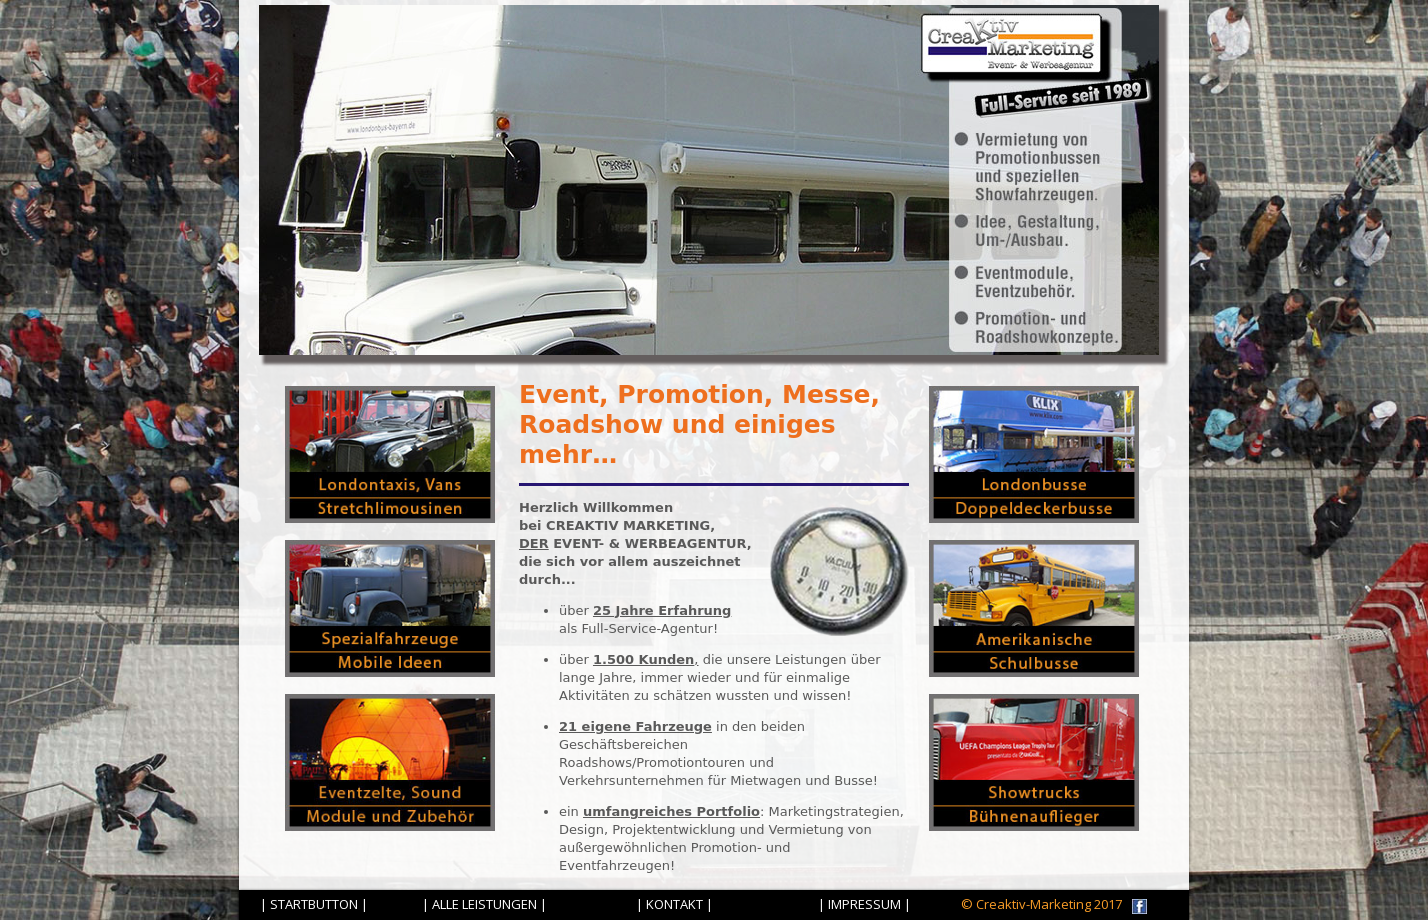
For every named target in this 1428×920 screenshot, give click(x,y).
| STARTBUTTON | (314, 904)
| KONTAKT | (674, 904)
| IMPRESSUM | (864, 904)
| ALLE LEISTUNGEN (479, 904)
